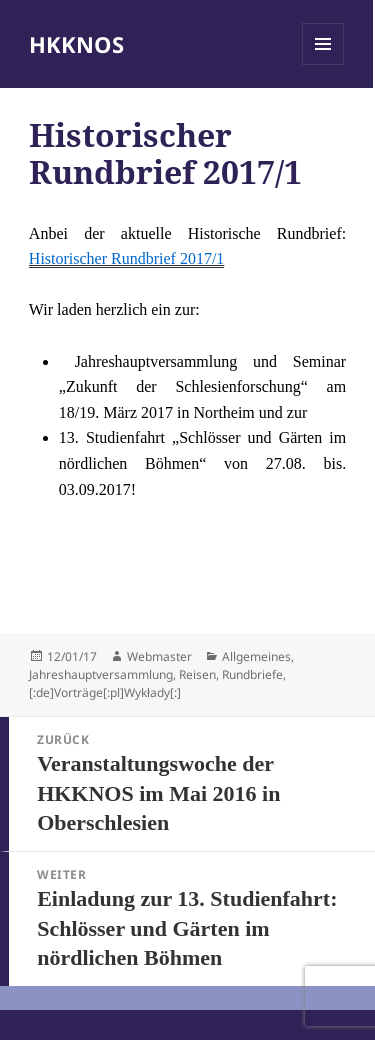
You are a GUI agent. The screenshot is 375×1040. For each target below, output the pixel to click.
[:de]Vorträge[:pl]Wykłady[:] (105, 692)
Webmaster (159, 656)
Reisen (197, 674)
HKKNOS (76, 44)
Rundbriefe (252, 674)
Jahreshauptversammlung (101, 674)
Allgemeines (256, 656)
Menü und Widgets (323, 64)
